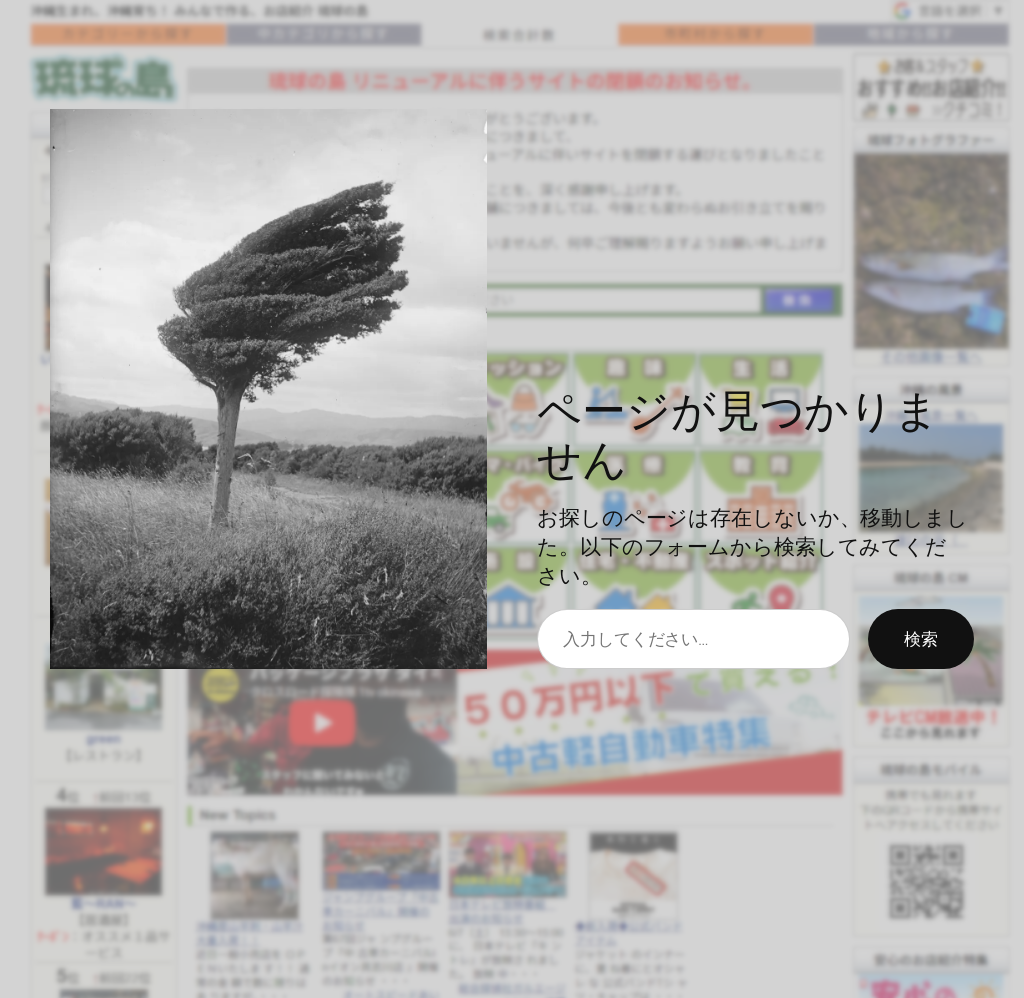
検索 (921, 638)
